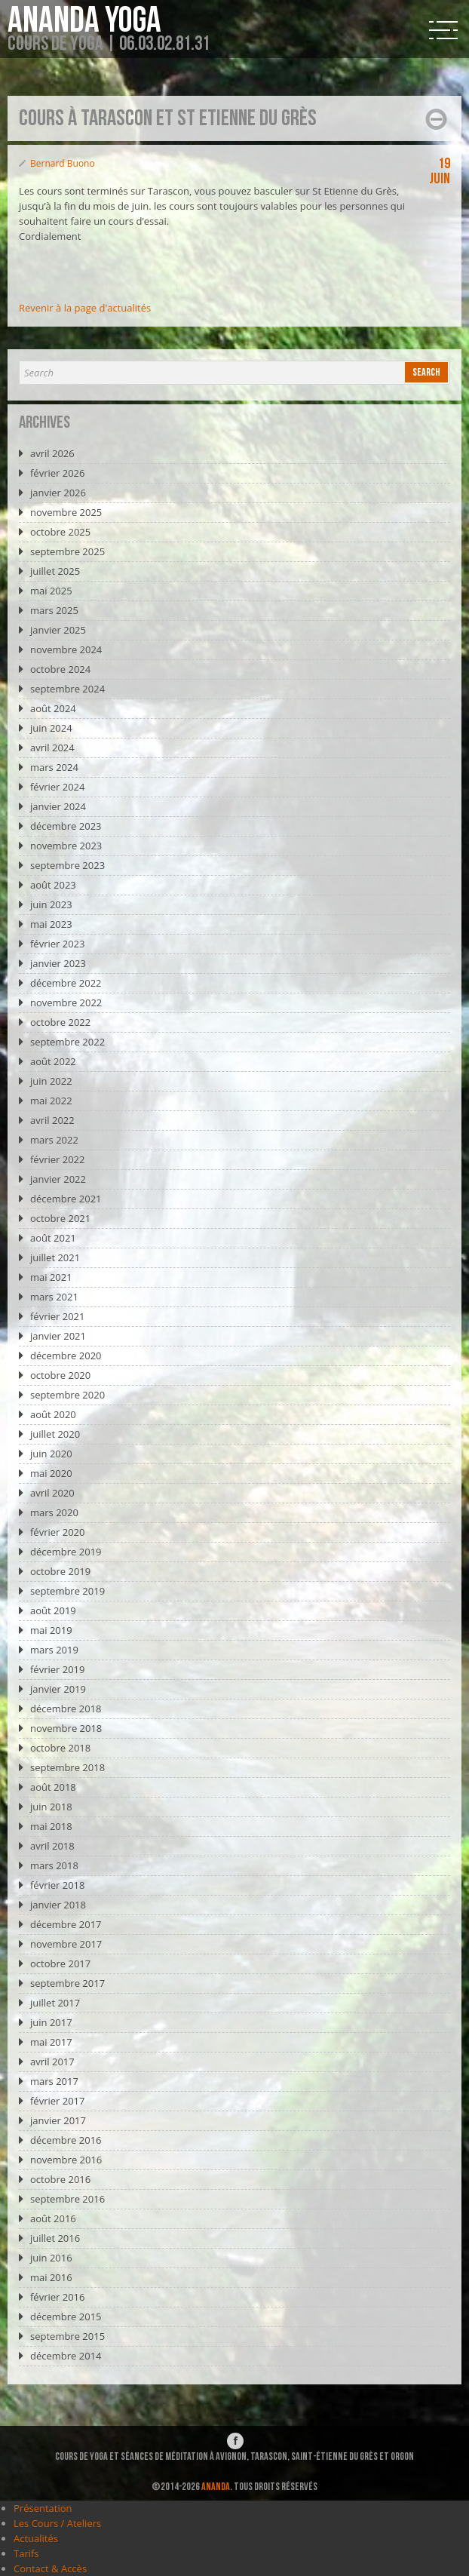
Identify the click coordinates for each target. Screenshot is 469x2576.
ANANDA (215, 2486)
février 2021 (57, 1316)
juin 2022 (51, 1081)
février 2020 (57, 1532)
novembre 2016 (66, 2159)
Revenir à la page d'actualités (85, 308)
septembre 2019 (67, 1591)
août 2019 (53, 1610)
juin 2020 (51, 1453)
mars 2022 (54, 1140)
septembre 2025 (67, 551)
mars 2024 (54, 767)
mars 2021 (54, 1296)
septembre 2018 (67, 1767)
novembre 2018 (66, 1728)
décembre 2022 (66, 983)
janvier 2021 (58, 1336)
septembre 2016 (67, 2199)
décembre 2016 (66, 2140)
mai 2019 (51, 1630)
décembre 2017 (66, 1924)
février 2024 (57, 787)
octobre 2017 (60, 1963)
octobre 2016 (60, 2179)
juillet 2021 (55, 1257)
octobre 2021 (60, 1218)
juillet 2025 (55, 571)
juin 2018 (51, 1806)
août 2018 (53, 1787)
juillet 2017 (55, 2003)
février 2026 (57, 473)
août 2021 (53, 1238)
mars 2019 (54, 1649)
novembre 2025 (66, 512)
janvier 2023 (58, 963)
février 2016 (57, 2297)
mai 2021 (51, 1277)
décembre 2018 (66, 1708)
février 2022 (57, 1159)
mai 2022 (51, 1100)
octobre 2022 (60, 1022)
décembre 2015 (66, 2316)
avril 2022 (52, 1120)
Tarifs (26, 2553)
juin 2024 (51, 728)
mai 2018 (51, 1826)
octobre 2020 (60, 1375)
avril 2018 (52, 1846)
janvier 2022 (58, 1179)
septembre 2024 (67, 688)
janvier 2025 (58, 630)
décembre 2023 (66, 826)
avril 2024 (52, 747)
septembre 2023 (67, 865)
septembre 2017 (67, 1983)
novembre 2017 (66, 1944)
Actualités (36, 2538)
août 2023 (53, 885)
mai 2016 (51, 2277)
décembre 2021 (66, 1198)
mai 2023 (51, 924)
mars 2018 (54, 1865)
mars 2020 (54, 1512)
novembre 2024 (66, 649)
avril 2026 (52, 453)
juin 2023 (51, 904)
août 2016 (53, 2218)
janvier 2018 (58, 1904)
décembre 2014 (66, 2356)
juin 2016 (51, 2257)
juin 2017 (51, 2022)
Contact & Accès (50, 2568)
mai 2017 (51, 2042)
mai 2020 (51, 1473)
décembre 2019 (66, 1551)
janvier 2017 (58, 2120)
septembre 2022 (67, 1042)
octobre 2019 (60, 1571)
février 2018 (57, 1885)
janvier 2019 (58, 1689)
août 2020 (53, 1414)
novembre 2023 (66, 845)
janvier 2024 (58, 806)
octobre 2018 (60, 1748)
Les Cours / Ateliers (57, 2523)
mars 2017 (54, 2081)
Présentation (43, 2508)
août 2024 (53, 708)
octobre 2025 (60, 532)
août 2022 (53, 1061)
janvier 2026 (58, 492)
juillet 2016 (55, 2238)
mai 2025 (51, 590)
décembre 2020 (66, 1355)
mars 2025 (54, 610)
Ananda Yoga (84, 21)
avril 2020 (52, 1493)
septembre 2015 (67, 2336)
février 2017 (57, 2101)
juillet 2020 (55, 1434)
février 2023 (57, 943)
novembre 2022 (66, 1002)
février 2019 (57, 1669)
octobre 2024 (60, 669)
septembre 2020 (67, 1395)
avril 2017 (52, 2061)
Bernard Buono (62, 163)
